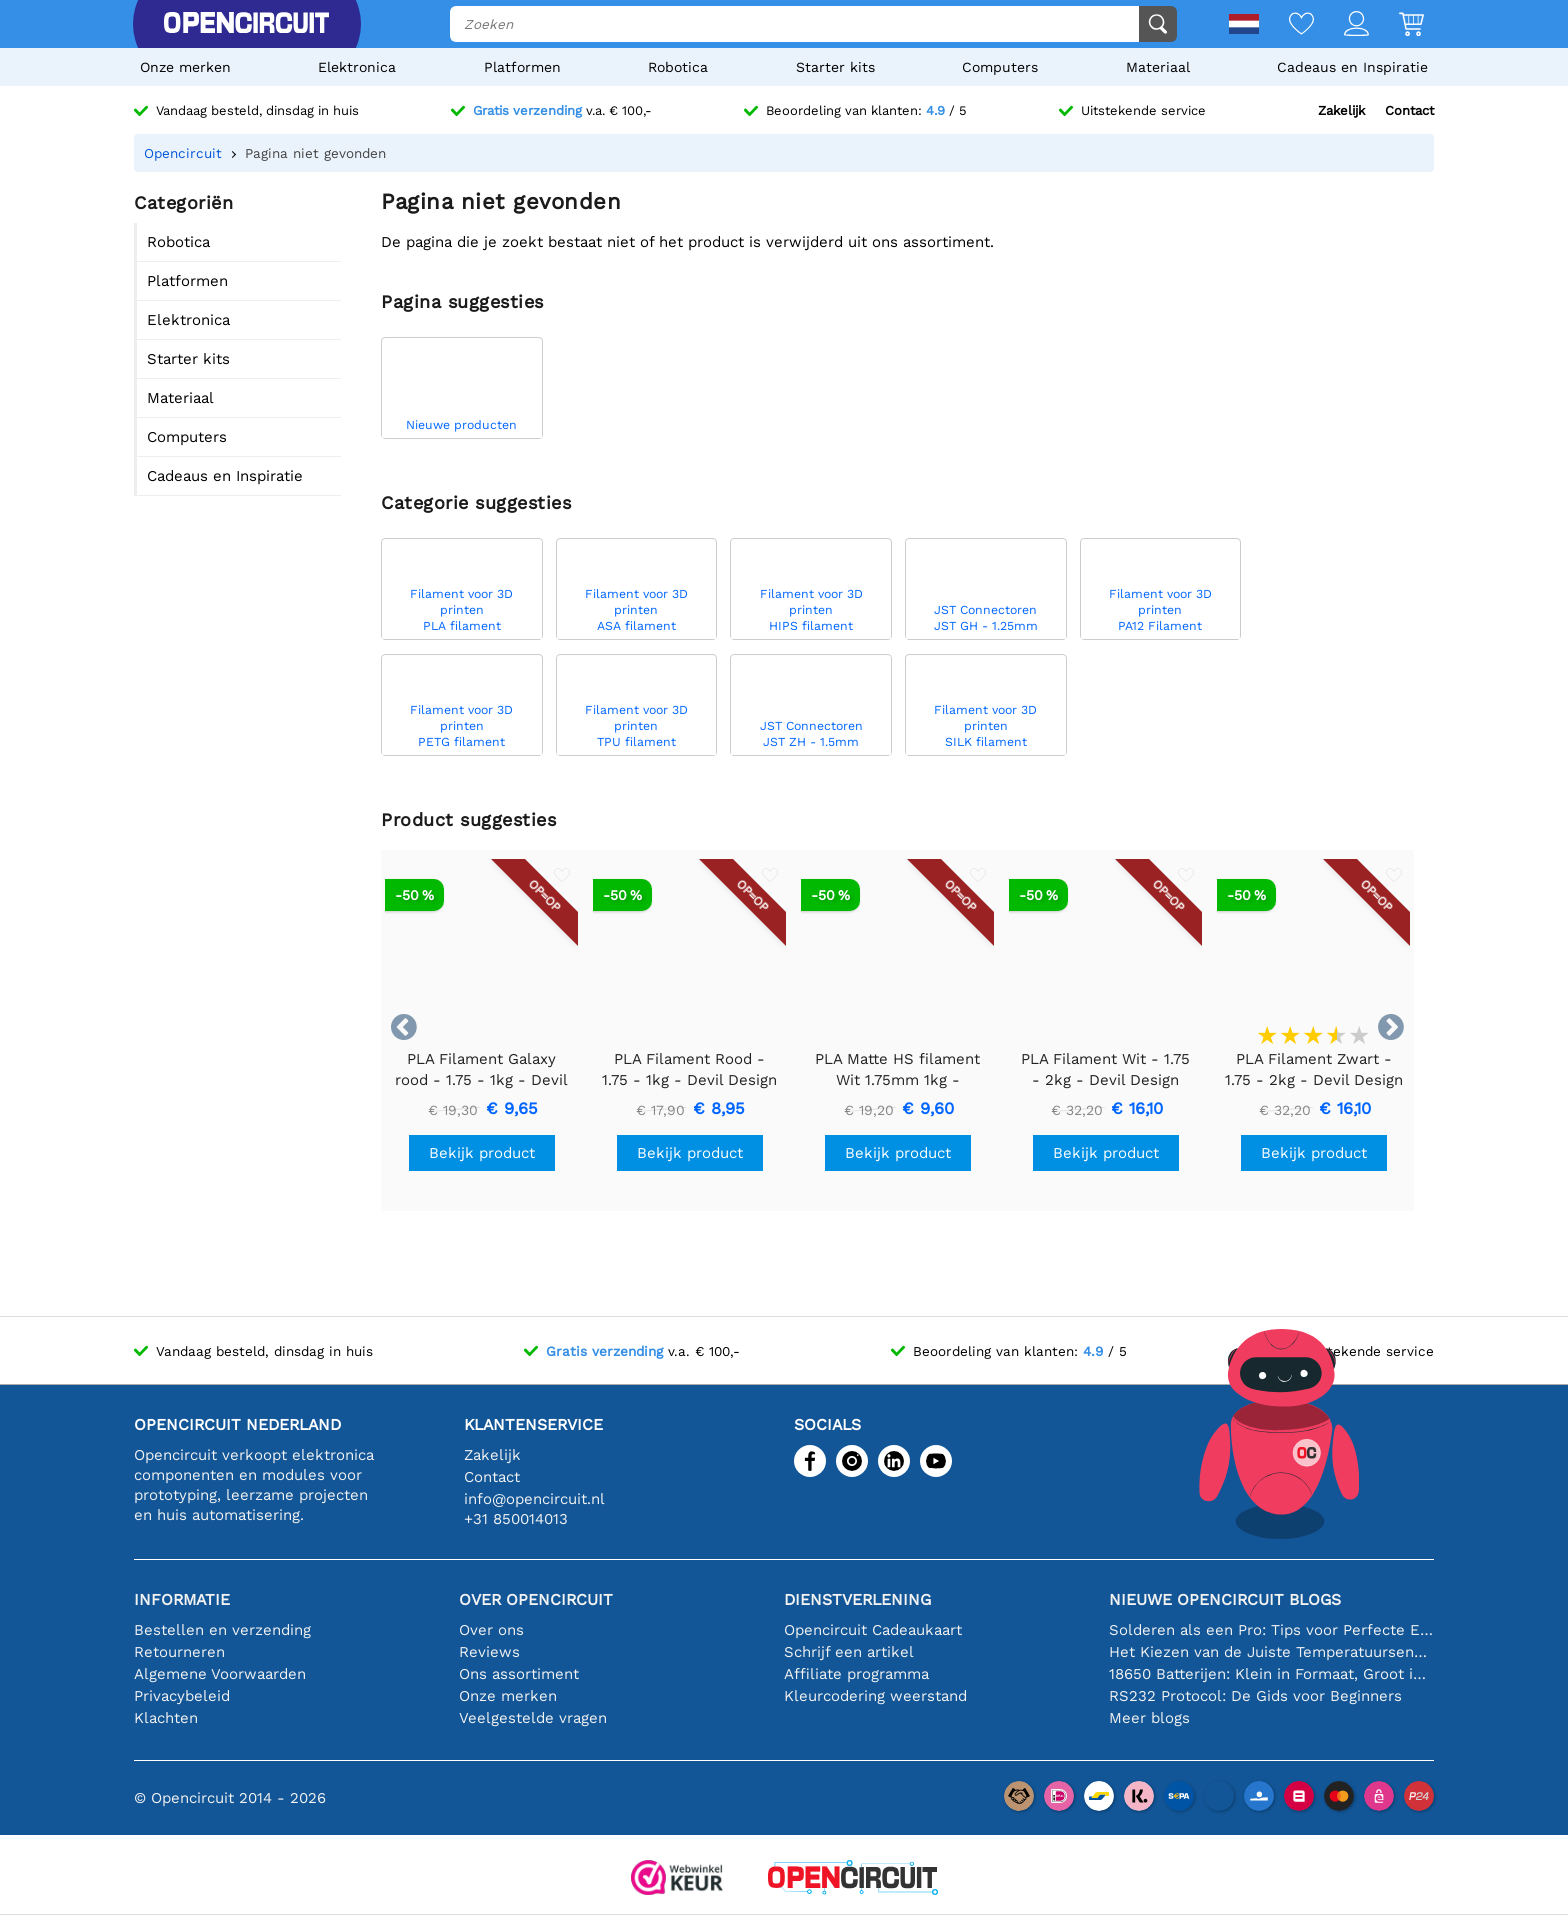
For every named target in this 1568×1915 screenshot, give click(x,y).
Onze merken (185, 67)
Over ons (491, 1630)
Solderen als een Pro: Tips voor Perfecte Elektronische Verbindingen (1271, 1630)
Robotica (678, 67)
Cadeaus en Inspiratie (1352, 67)
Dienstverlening (857, 1599)
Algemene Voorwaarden (220, 1674)
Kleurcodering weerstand (875, 1696)
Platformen (522, 67)
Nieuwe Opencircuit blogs (1225, 1599)
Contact (1409, 110)
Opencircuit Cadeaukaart (873, 1630)
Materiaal (1158, 67)
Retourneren (179, 1652)
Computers (1000, 67)
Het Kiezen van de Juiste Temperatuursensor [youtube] (1271, 1652)
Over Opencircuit (536, 1599)
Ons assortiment (519, 1674)
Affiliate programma (856, 1674)
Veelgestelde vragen (533, 1718)
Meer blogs (1149, 1718)
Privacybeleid (182, 1696)
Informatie (182, 1599)
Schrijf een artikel (849, 1652)
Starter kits (835, 67)
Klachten (166, 1718)
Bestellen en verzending (222, 1630)
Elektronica (357, 67)
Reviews (489, 1652)
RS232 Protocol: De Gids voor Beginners (1255, 1696)
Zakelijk (1341, 110)
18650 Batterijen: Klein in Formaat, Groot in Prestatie (1271, 1674)
